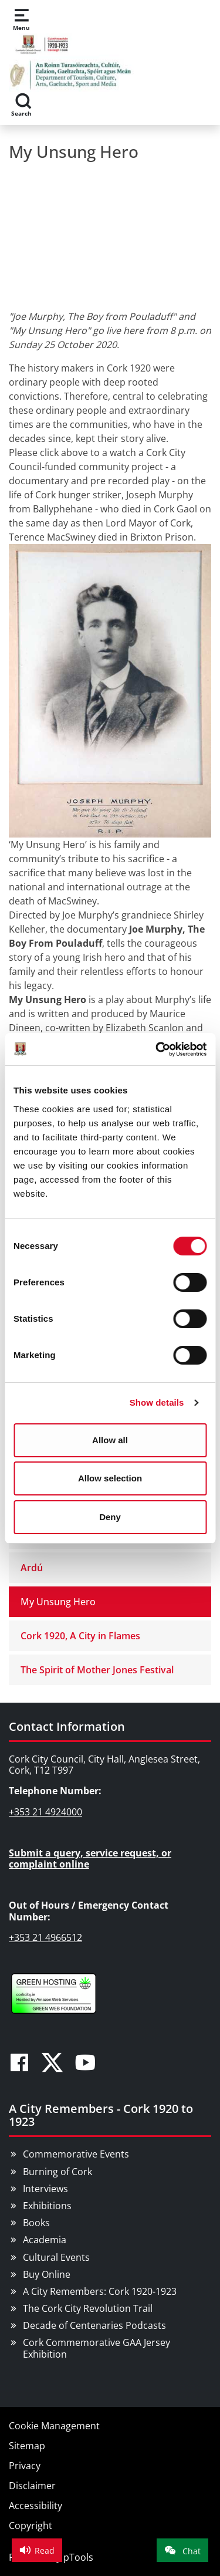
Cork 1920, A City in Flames (80, 1635)
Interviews (45, 2188)
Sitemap (27, 2445)
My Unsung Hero (58, 1601)
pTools (78, 2557)
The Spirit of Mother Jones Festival (97, 1669)
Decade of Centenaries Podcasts (94, 2325)
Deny (110, 1517)
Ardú (32, 1567)
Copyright (30, 2525)
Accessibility (35, 2505)
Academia (44, 2239)
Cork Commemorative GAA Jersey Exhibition (96, 2348)
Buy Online (46, 2274)
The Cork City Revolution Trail (88, 2308)
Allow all (110, 1440)
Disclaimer (32, 2485)
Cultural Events (56, 2257)
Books (36, 2222)
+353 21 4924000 (45, 1811)
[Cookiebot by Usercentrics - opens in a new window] (157, 1049)
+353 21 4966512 (45, 1937)
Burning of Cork (57, 2171)
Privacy (24, 2465)
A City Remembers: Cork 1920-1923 (100, 2291)
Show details (157, 1402)
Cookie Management (54, 2425)
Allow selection (110, 1478)
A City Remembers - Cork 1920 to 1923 (101, 2115)
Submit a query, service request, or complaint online (90, 1858)
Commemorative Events (76, 2154)
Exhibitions (47, 2205)
